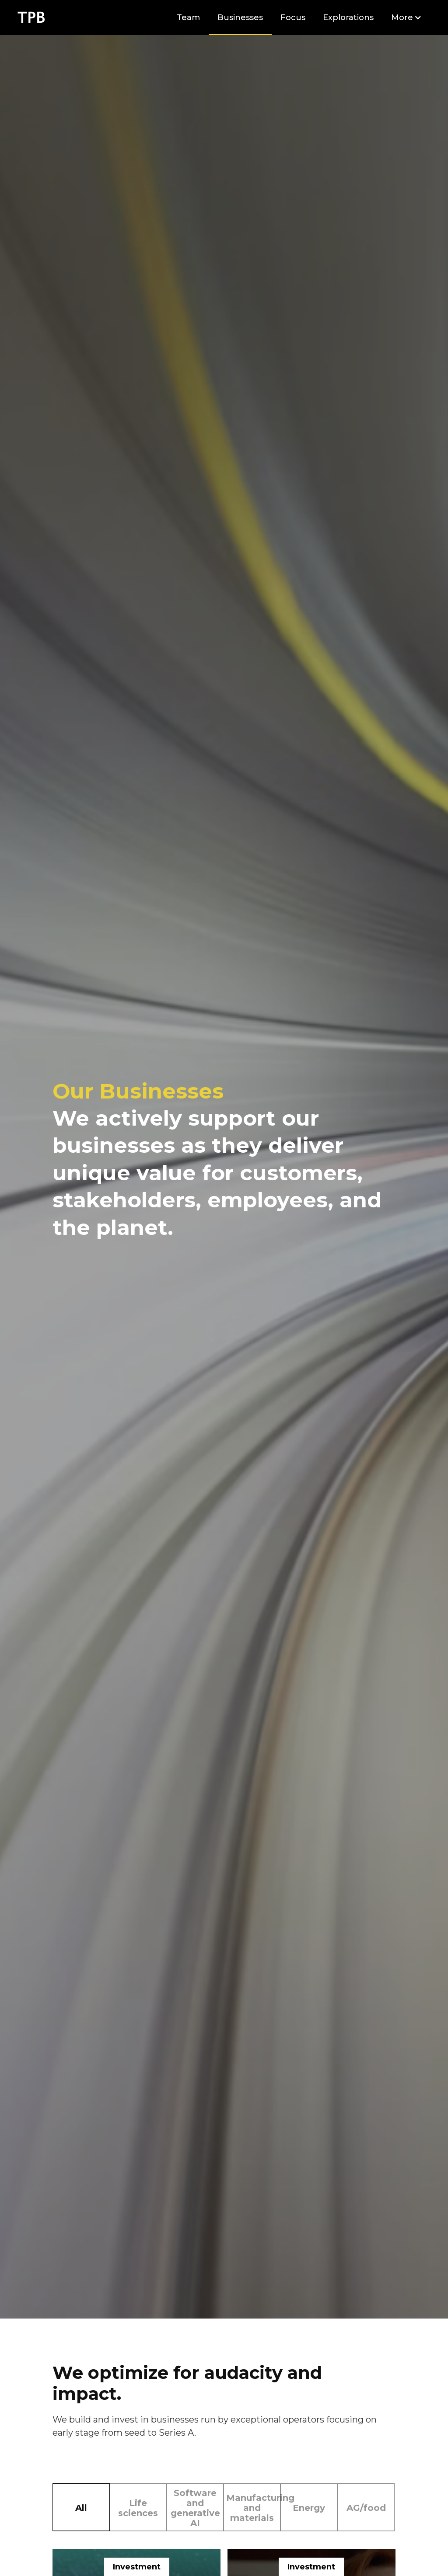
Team (188, 17)
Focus (292, 17)
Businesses (240, 17)
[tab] (81, 2507)
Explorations (348, 17)
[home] (32, 17)
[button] (406, 17)
